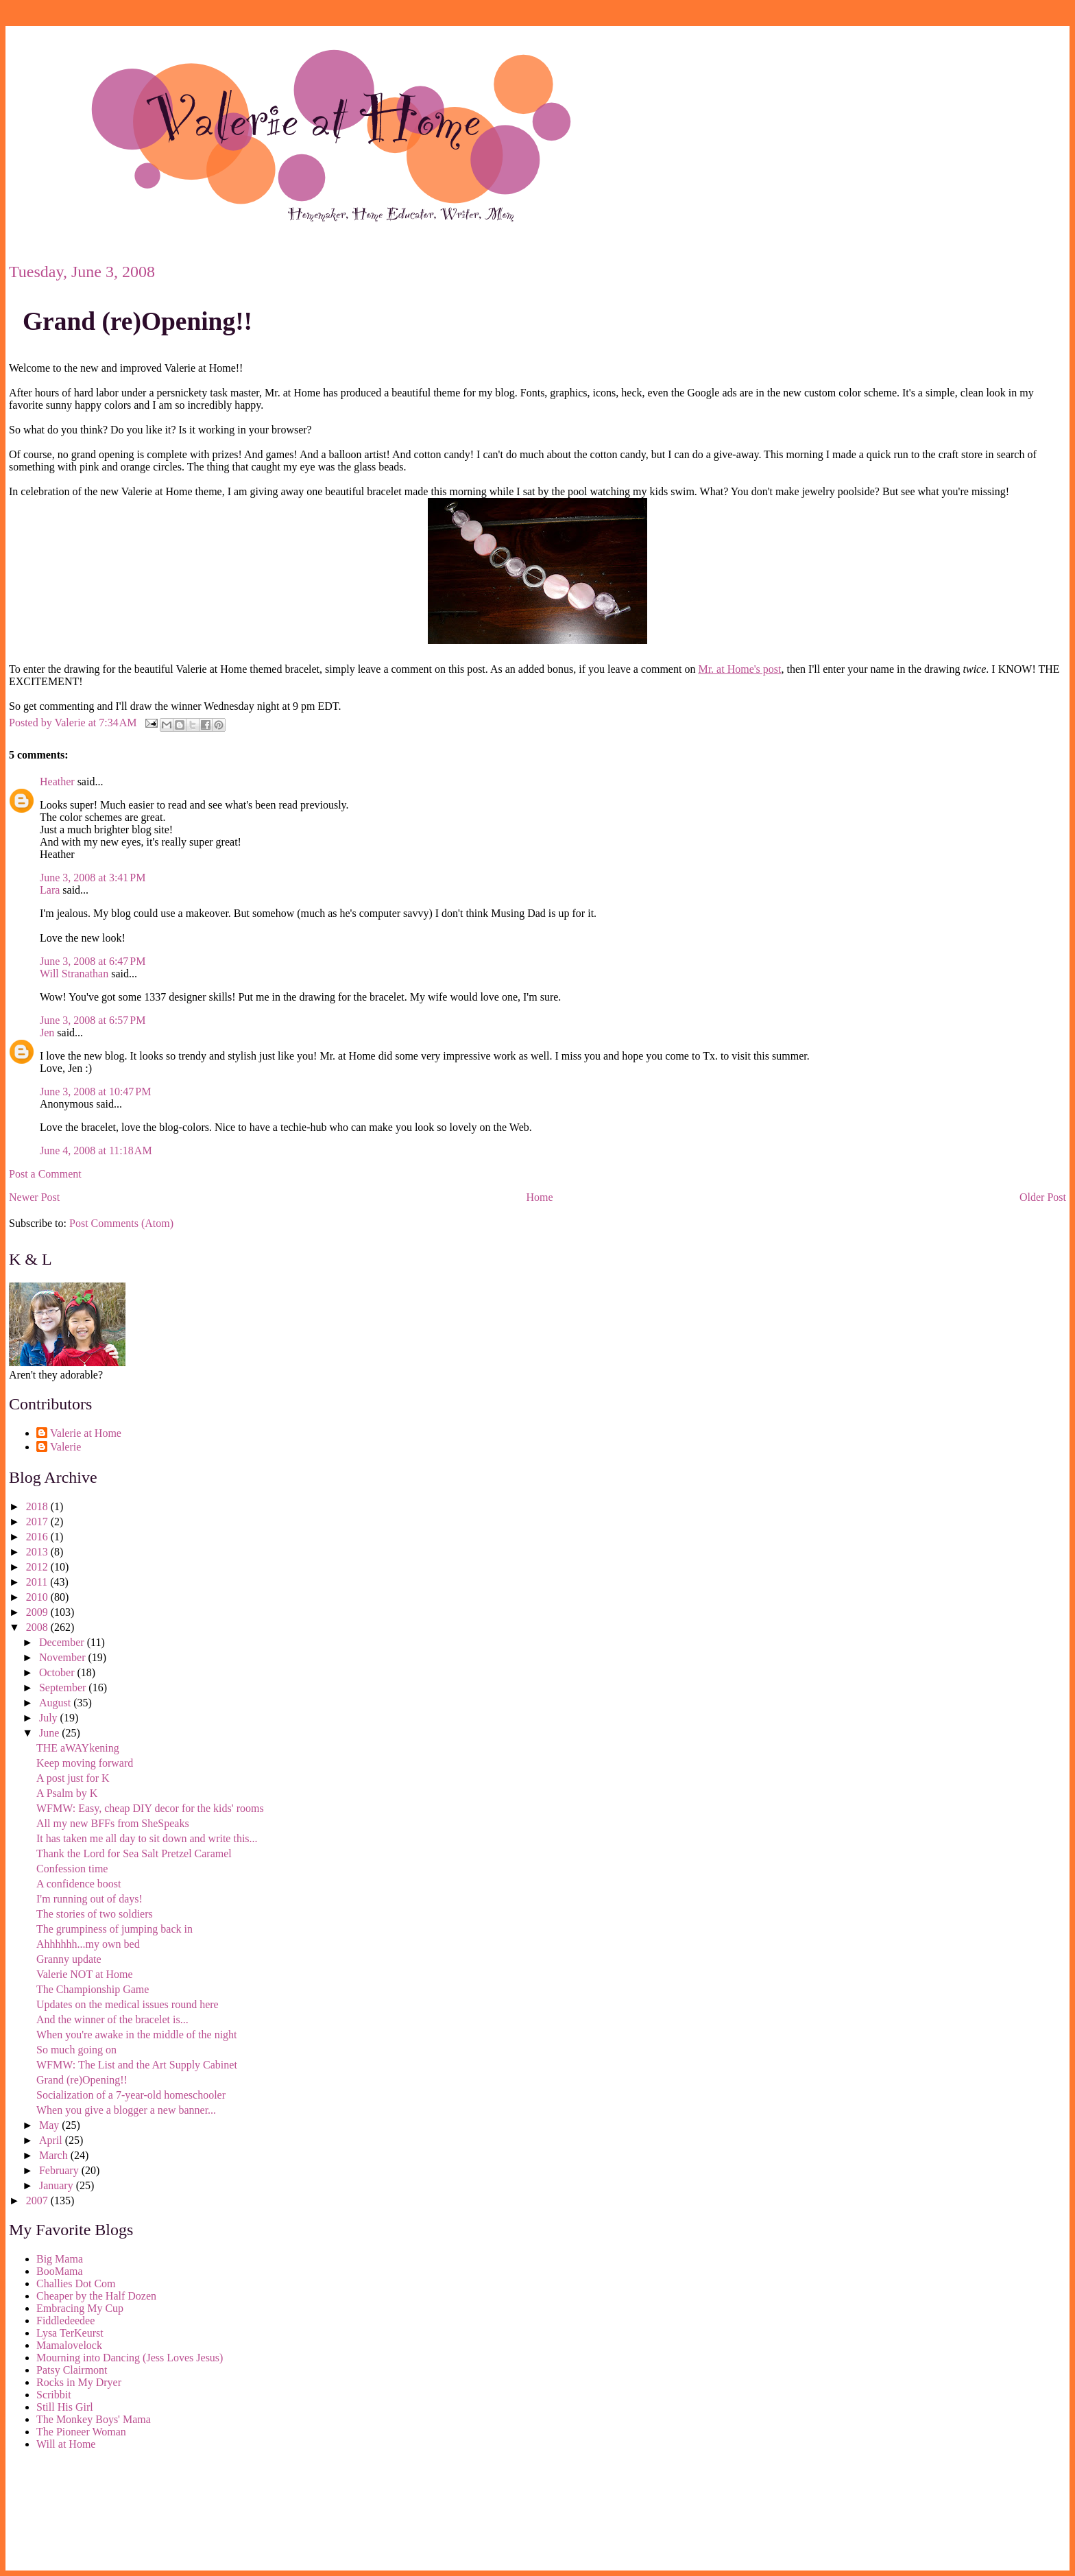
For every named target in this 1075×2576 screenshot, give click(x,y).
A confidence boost (78, 1883)
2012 (38, 1567)
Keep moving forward (84, 1763)
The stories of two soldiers (94, 1914)
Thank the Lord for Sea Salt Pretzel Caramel (134, 1853)
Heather (57, 781)
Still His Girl (64, 2407)
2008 (38, 1627)
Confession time (72, 1868)
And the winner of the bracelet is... (112, 2019)
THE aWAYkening (77, 1748)
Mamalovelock (69, 2345)
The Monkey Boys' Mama (93, 2419)
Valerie (65, 1447)
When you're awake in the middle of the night (136, 2034)
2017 (38, 1521)
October (58, 1672)
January (57, 2185)
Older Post (1042, 1197)
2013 (38, 1552)
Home (540, 1197)
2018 (38, 1506)
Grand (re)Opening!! (137, 321)
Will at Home (65, 2444)
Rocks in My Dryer (78, 2382)
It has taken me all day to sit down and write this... (147, 1838)
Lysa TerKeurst (70, 2333)
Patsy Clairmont (72, 2370)
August (56, 1702)
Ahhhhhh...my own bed (88, 1944)
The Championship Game (92, 1989)
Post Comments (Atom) (121, 1223)
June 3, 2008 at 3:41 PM (92, 877)
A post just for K (73, 1778)
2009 (38, 1612)
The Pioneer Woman (81, 2431)
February (60, 2170)
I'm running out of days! (89, 1899)
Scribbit (53, 2394)
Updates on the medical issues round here (127, 2004)
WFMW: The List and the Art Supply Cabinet (136, 2065)
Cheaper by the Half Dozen (96, 2296)
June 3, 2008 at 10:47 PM (95, 1091)
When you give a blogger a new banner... (126, 2110)
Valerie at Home (85, 1433)
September (63, 1687)
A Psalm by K (66, 1793)
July (49, 1718)
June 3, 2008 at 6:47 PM (92, 961)
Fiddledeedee (65, 2320)
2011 (38, 1582)
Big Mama (59, 2259)
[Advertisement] (70, 2512)
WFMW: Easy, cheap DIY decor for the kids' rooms (150, 1808)
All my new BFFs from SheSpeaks (112, 1823)
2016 (38, 1536)
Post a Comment (45, 1174)
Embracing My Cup (79, 2308)
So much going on (76, 2049)
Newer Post (34, 1197)
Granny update (68, 1959)
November (63, 1657)
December (63, 1642)
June (50, 1733)
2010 (38, 1597)
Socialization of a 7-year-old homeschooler (131, 2095)
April (52, 2140)
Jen (47, 1032)
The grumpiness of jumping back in (114, 1929)
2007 (38, 2200)
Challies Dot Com (76, 2283)
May (50, 2125)
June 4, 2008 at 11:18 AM (96, 1150)
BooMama (59, 2271)
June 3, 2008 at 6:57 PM (92, 1020)
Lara (50, 890)
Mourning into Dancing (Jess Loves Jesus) (129, 2357)
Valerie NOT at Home (84, 1974)
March (55, 2155)
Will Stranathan (74, 973)
